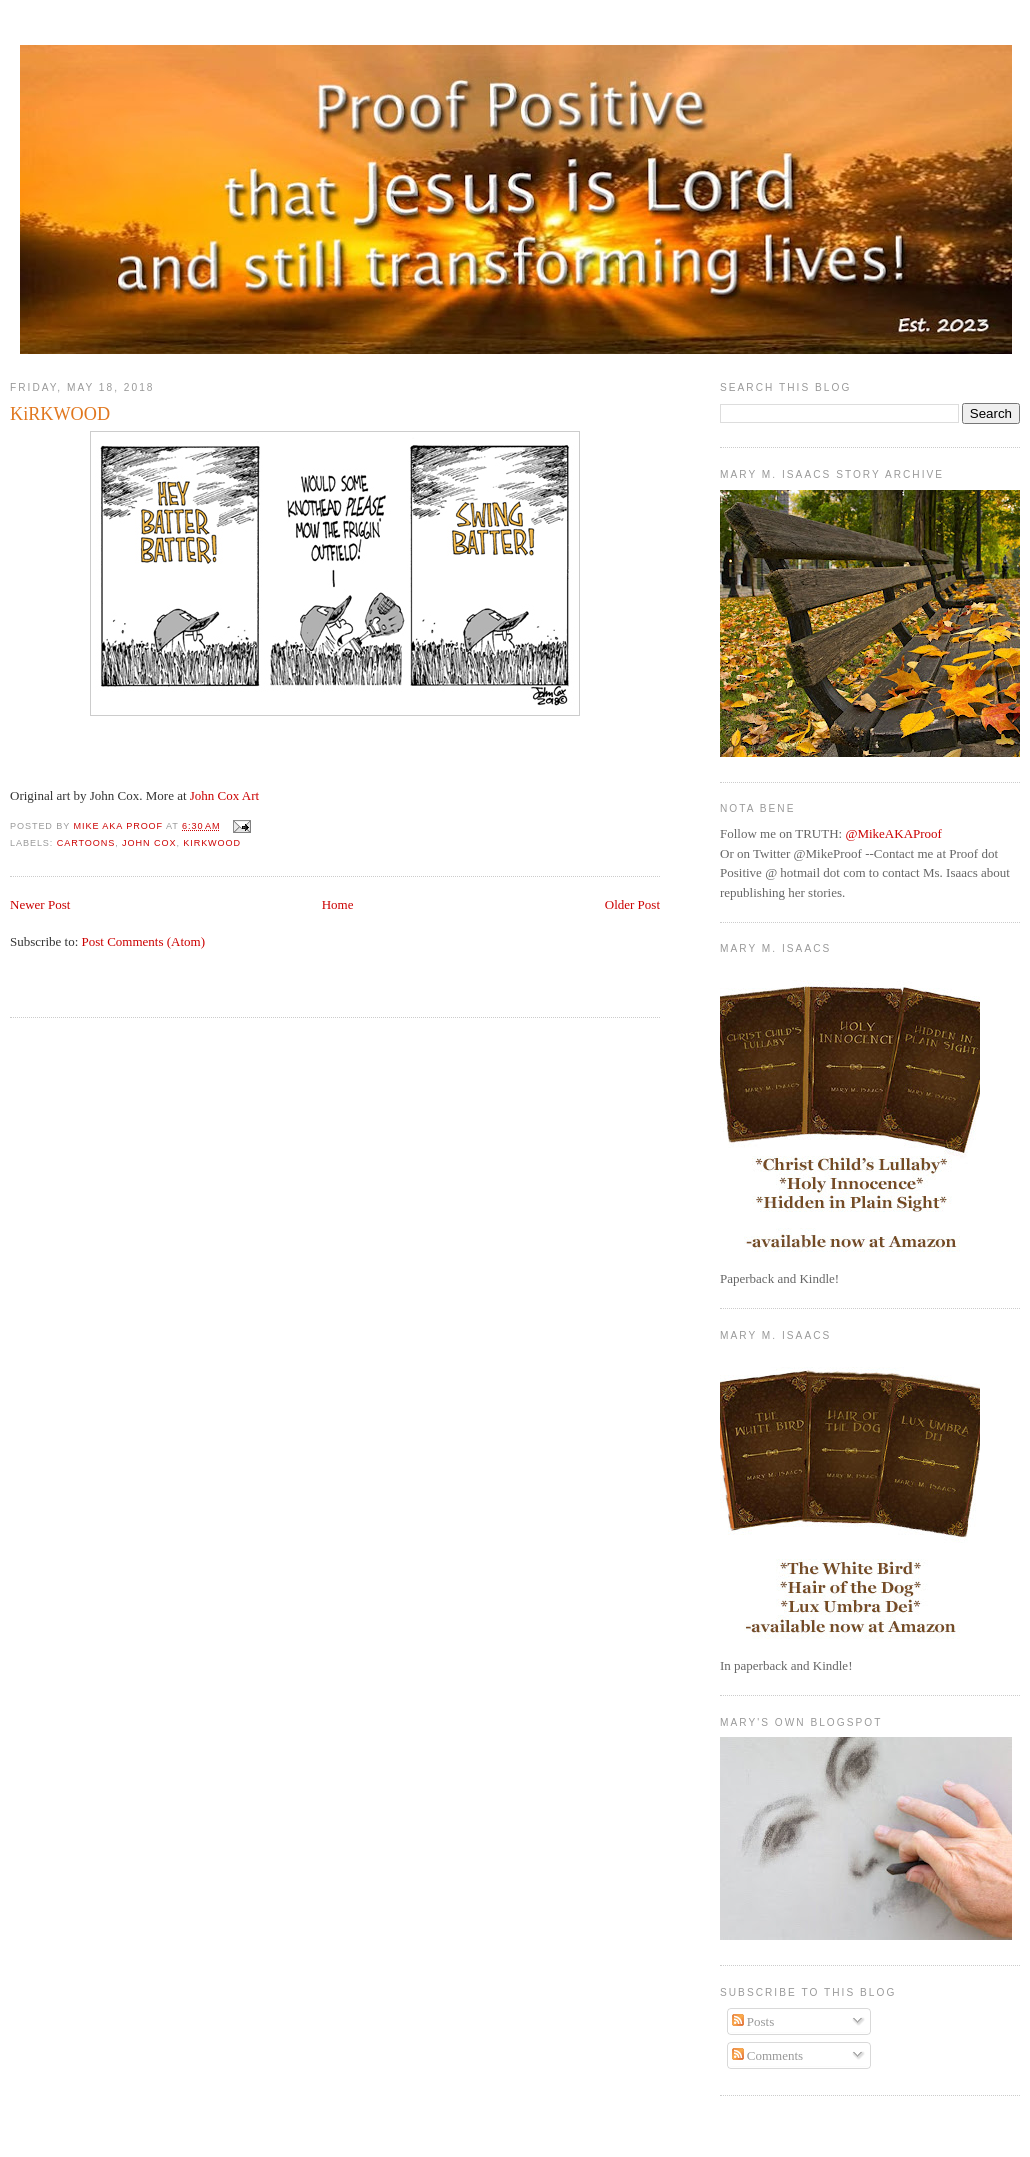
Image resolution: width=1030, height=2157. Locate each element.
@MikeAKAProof (893, 833)
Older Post (632, 904)
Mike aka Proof (120, 826)
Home (338, 904)
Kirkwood (212, 843)
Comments (768, 2055)
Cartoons (86, 843)
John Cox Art (224, 795)
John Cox (149, 843)
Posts (753, 2021)
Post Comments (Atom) (144, 941)
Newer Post (40, 904)
